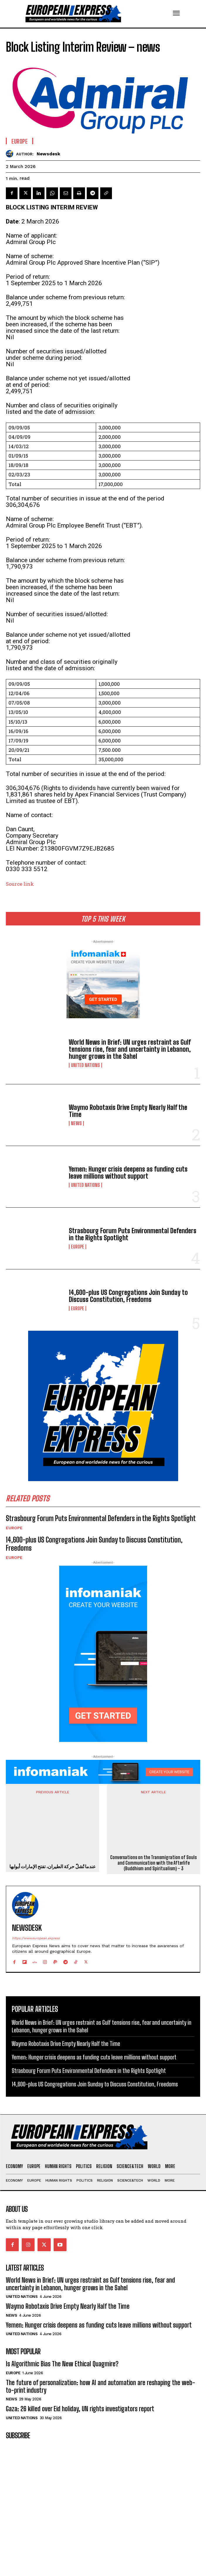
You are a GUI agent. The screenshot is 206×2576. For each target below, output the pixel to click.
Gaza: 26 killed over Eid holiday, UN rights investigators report (80, 2405)
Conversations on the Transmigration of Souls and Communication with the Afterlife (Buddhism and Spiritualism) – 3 (153, 1829)
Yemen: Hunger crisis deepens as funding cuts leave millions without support (128, 1172)
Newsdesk (48, 154)
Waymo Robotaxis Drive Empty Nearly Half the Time (128, 1110)
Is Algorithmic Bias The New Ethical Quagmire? (62, 2361)
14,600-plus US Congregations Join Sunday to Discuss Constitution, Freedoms (128, 1295)
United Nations (85, 1065)
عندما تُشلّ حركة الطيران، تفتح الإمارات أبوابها (52, 1865)
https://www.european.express (36, 1935)
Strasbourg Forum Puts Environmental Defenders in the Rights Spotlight (132, 1234)
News (76, 1123)
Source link (20, 883)
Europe (77, 1246)
